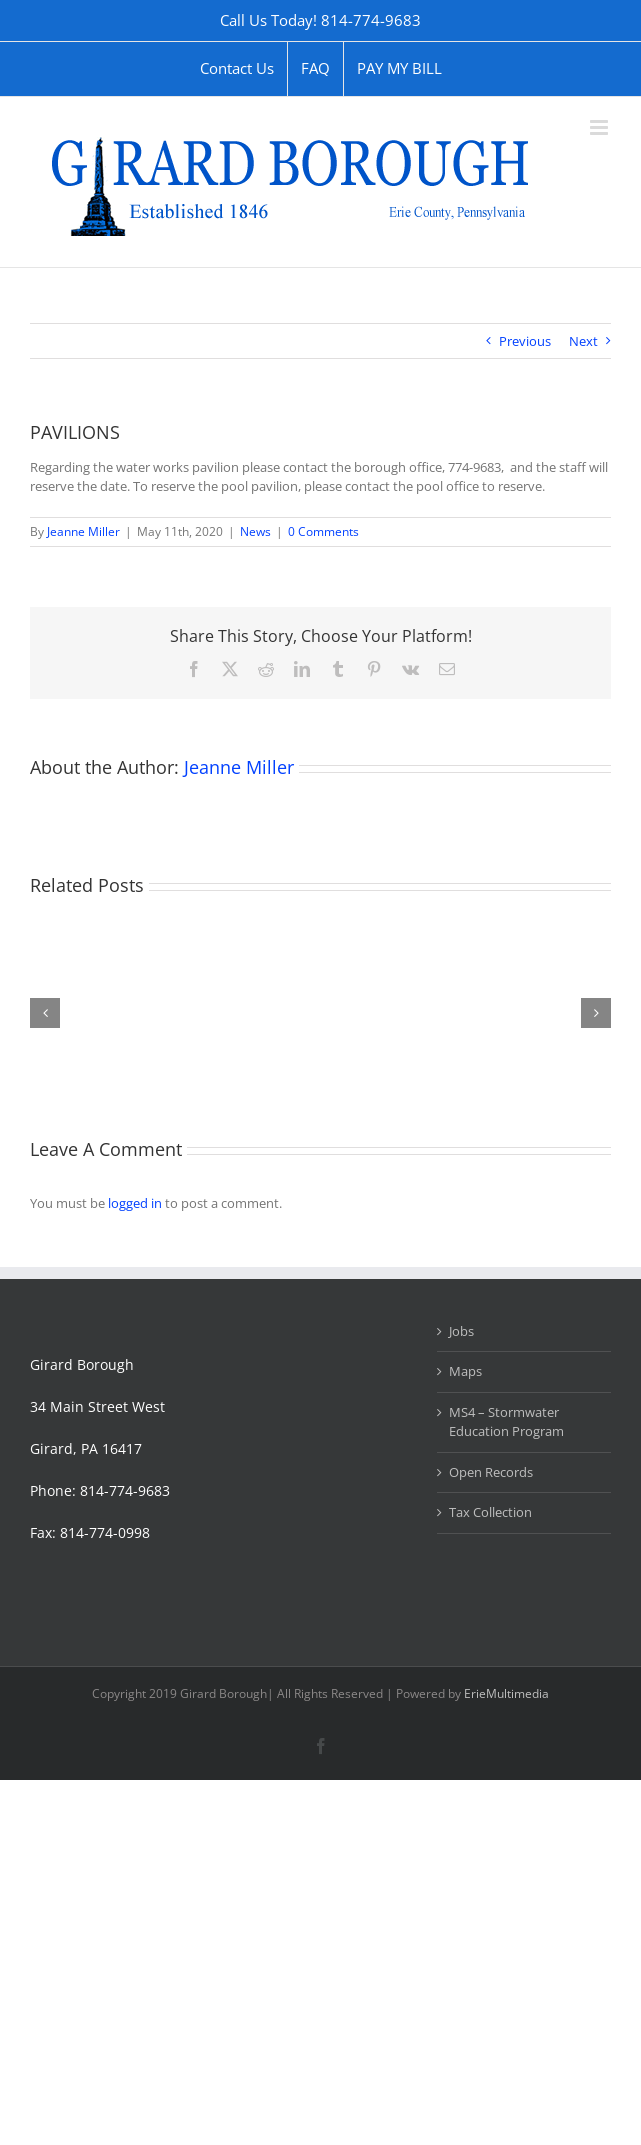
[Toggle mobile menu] (600, 127)
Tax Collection (490, 1512)
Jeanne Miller (83, 531)
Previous (525, 341)
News (255, 531)
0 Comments (323, 531)
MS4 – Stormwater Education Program (506, 1422)
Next (583, 341)
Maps (465, 1371)
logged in (135, 1203)
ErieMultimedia (506, 1693)
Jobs (461, 1331)
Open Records (491, 1472)
